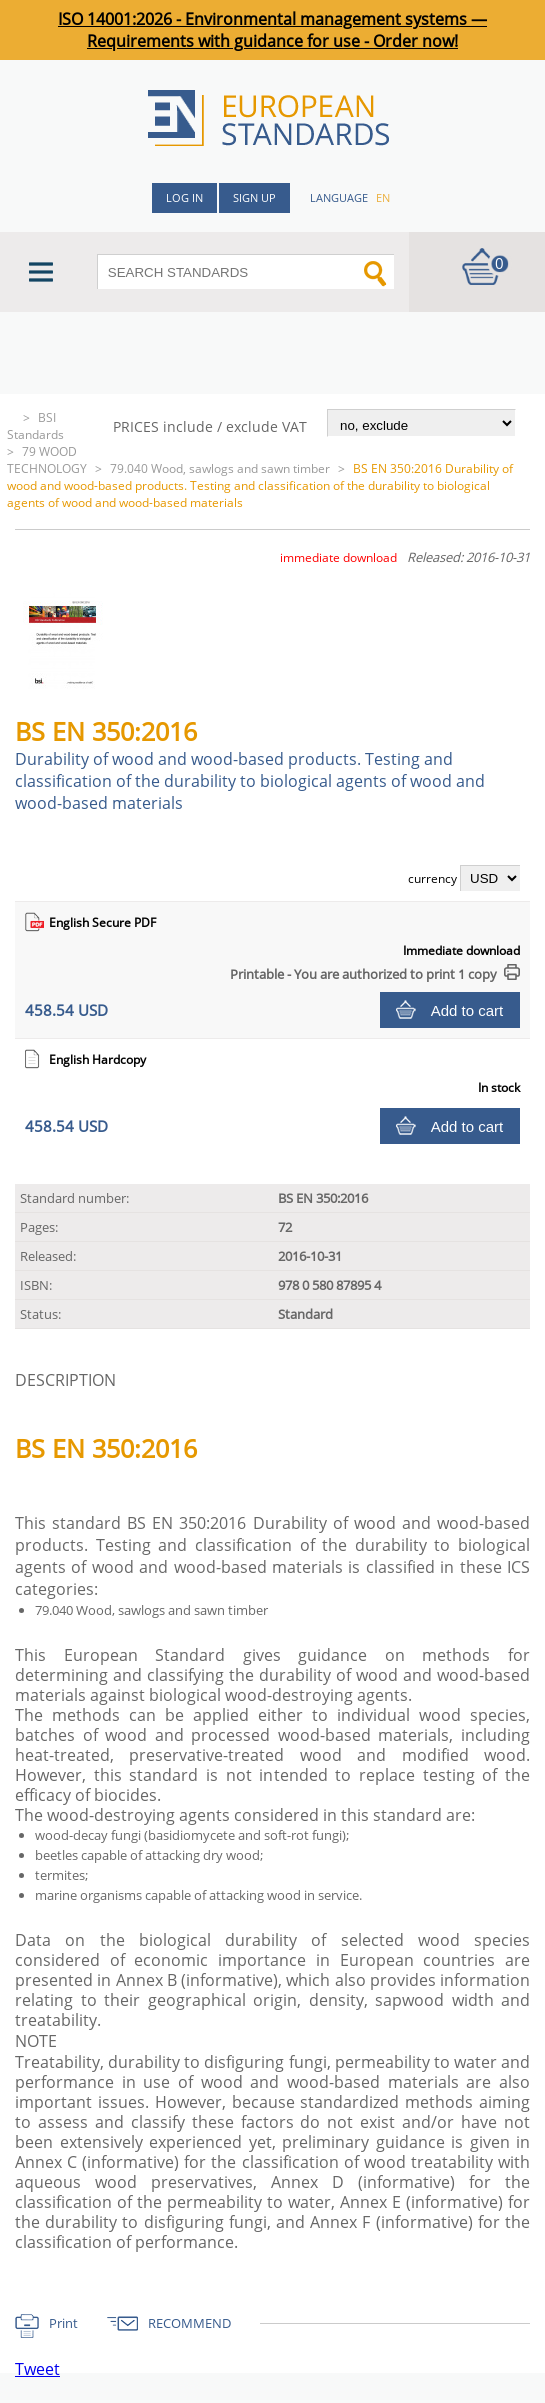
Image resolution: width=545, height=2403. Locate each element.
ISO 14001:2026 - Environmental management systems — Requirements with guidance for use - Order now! (272, 30)
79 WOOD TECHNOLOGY (47, 460)
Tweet (37, 2369)
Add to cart (467, 1010)
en (383, 197)
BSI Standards (35, 426)
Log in (184, 197)
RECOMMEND (189, 2323)
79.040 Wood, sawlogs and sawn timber (220, 468)
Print (63, 2323)
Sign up (254, 197)
